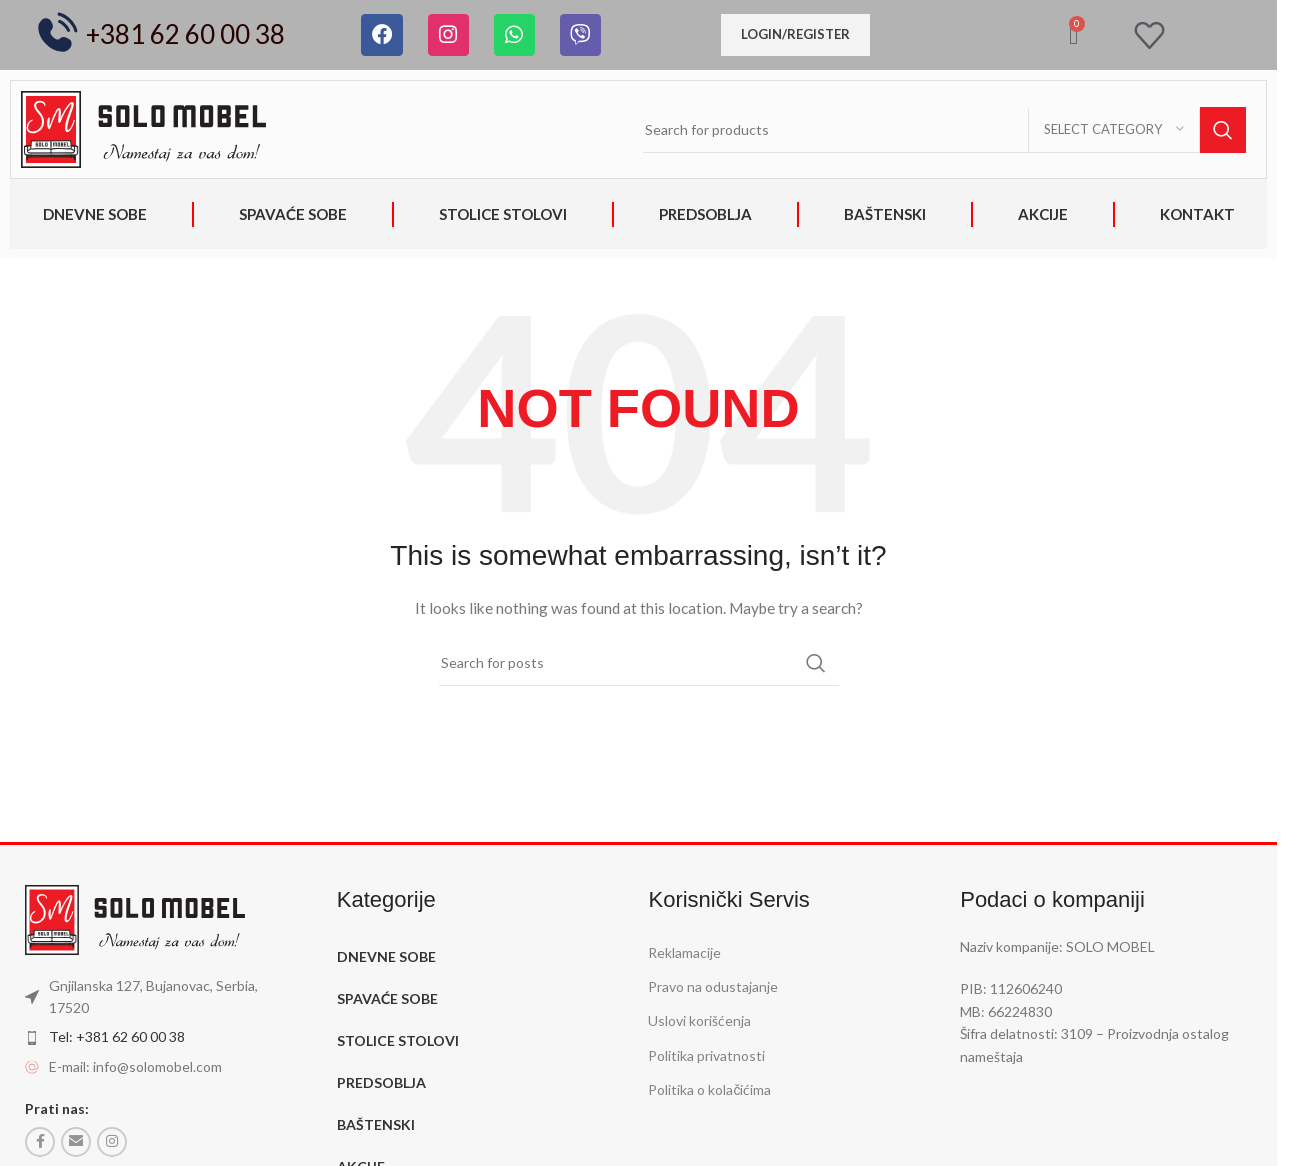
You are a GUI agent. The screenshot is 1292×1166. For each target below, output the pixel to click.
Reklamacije (684, 952)
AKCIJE (1043, 214)
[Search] (944, 130)
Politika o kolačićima (709, 1089)
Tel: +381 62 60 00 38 (117, 1036)
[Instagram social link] (112, 1142)
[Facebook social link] (40, 1142)
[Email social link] (76, 1142)
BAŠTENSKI (885, 214)
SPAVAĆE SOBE (293, 214)
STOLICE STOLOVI (503, 214)
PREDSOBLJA (705, 214)
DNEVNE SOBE (95, 214)
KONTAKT (1197, 214)
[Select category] (1114, 130)
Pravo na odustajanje (713, 986)
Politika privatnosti (706, 1055)
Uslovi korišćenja (699, 1020)
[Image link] (143, 127)
